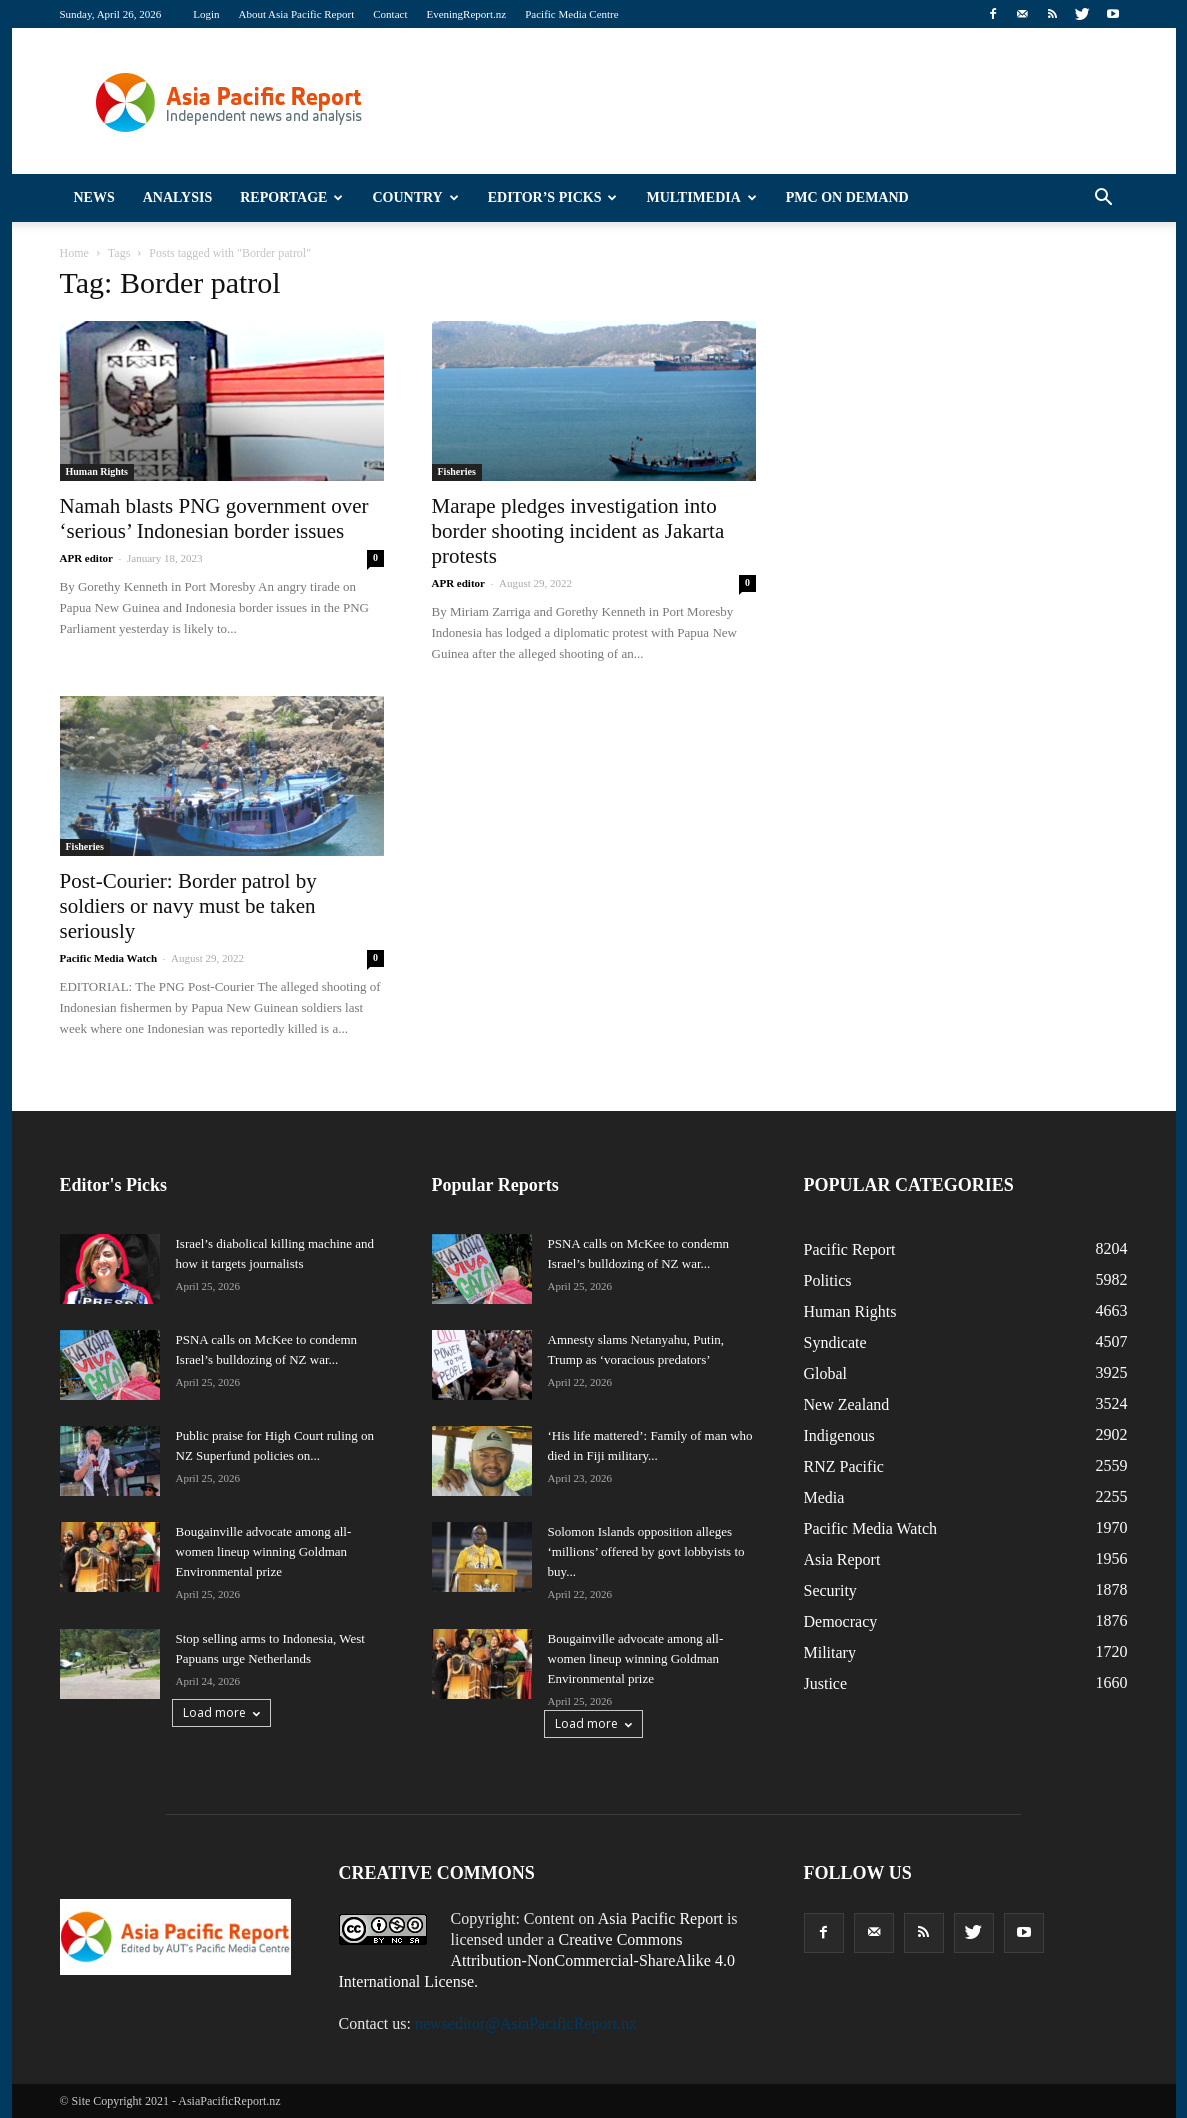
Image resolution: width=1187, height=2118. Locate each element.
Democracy (841, 1621)
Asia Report (842, 1559)
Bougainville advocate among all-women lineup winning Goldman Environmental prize (264, 1551)
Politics (828, 1280)
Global (826, 1373)
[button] (1104, 198)
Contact (390, 14)
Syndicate (835, 1342)
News (94, 197)
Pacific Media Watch (109, 958)
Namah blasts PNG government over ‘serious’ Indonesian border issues (214, 518)
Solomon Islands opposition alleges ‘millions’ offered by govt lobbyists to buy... (646, 1551)
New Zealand (847, 1404)
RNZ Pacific (844, 1466)
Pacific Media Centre (571, 14)
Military (830, 1652)
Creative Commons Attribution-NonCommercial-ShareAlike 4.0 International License (537, 1960)
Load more (221, 1712)
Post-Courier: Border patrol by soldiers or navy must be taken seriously (188, 906)
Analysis (178, 197)
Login (206, 14)
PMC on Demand (847, 197)
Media (824, 1497)
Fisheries (457, 471)
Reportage (291, 197)
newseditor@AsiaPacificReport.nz (525, 2023)
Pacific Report (850, 1249)
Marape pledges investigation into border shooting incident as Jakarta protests (578, 531)
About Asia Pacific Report (296, 14)
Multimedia (701, 197)
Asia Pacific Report (660, 1918)
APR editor (86, 558)
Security (830, 1590)
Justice (826, 1683)
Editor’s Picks (553, 197)
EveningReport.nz (466, 14)
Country (415, 197)
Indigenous (839, 1435)
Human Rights (97, 471)
